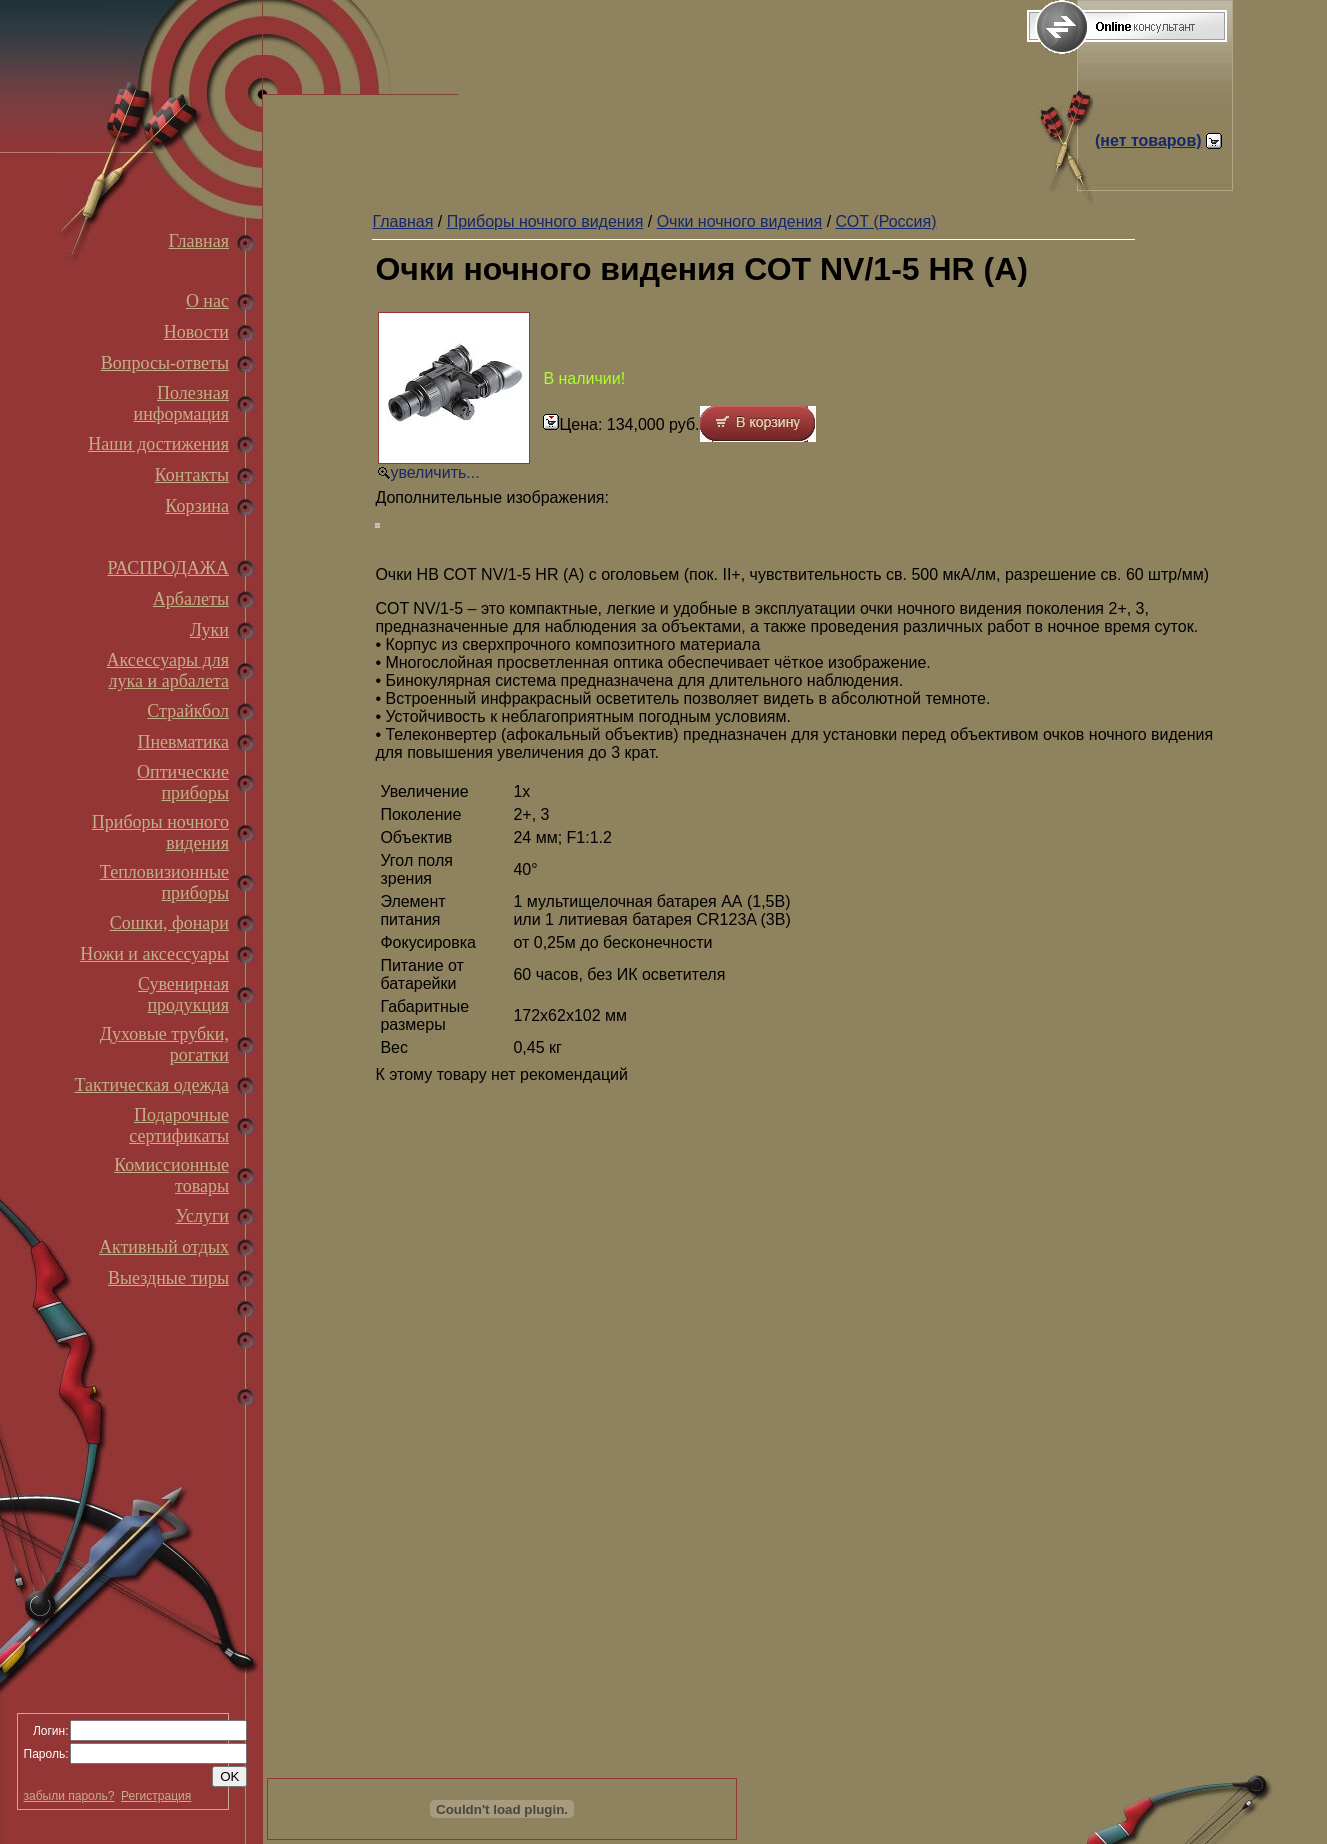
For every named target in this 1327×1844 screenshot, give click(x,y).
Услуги (202, 1216)
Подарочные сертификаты (179, 1125)
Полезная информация (181, 403)
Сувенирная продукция (183, 994)
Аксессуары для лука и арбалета (168, 670)
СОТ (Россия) (886, 221)
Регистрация (156, 1796)
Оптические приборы (183, 782)
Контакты (192, 475)
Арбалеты (191, 599)
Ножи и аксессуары (154, 954)
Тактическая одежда (152, 1085)
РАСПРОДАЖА (168, 568)
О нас (207, 301)
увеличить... (434, 472)
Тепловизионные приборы (164, 882)
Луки (209, 630)
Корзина (197, 506)
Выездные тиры (168, 1278)
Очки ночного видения (740, 221)
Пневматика (183, 742)
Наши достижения (158, 444)
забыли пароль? (69, 1796)
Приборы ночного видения (545, 221)
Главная (199, 241)
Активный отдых (164, 1247)
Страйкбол (188, 711)
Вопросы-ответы (165, 363)
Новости (196, 332)
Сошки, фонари (169, 923)
